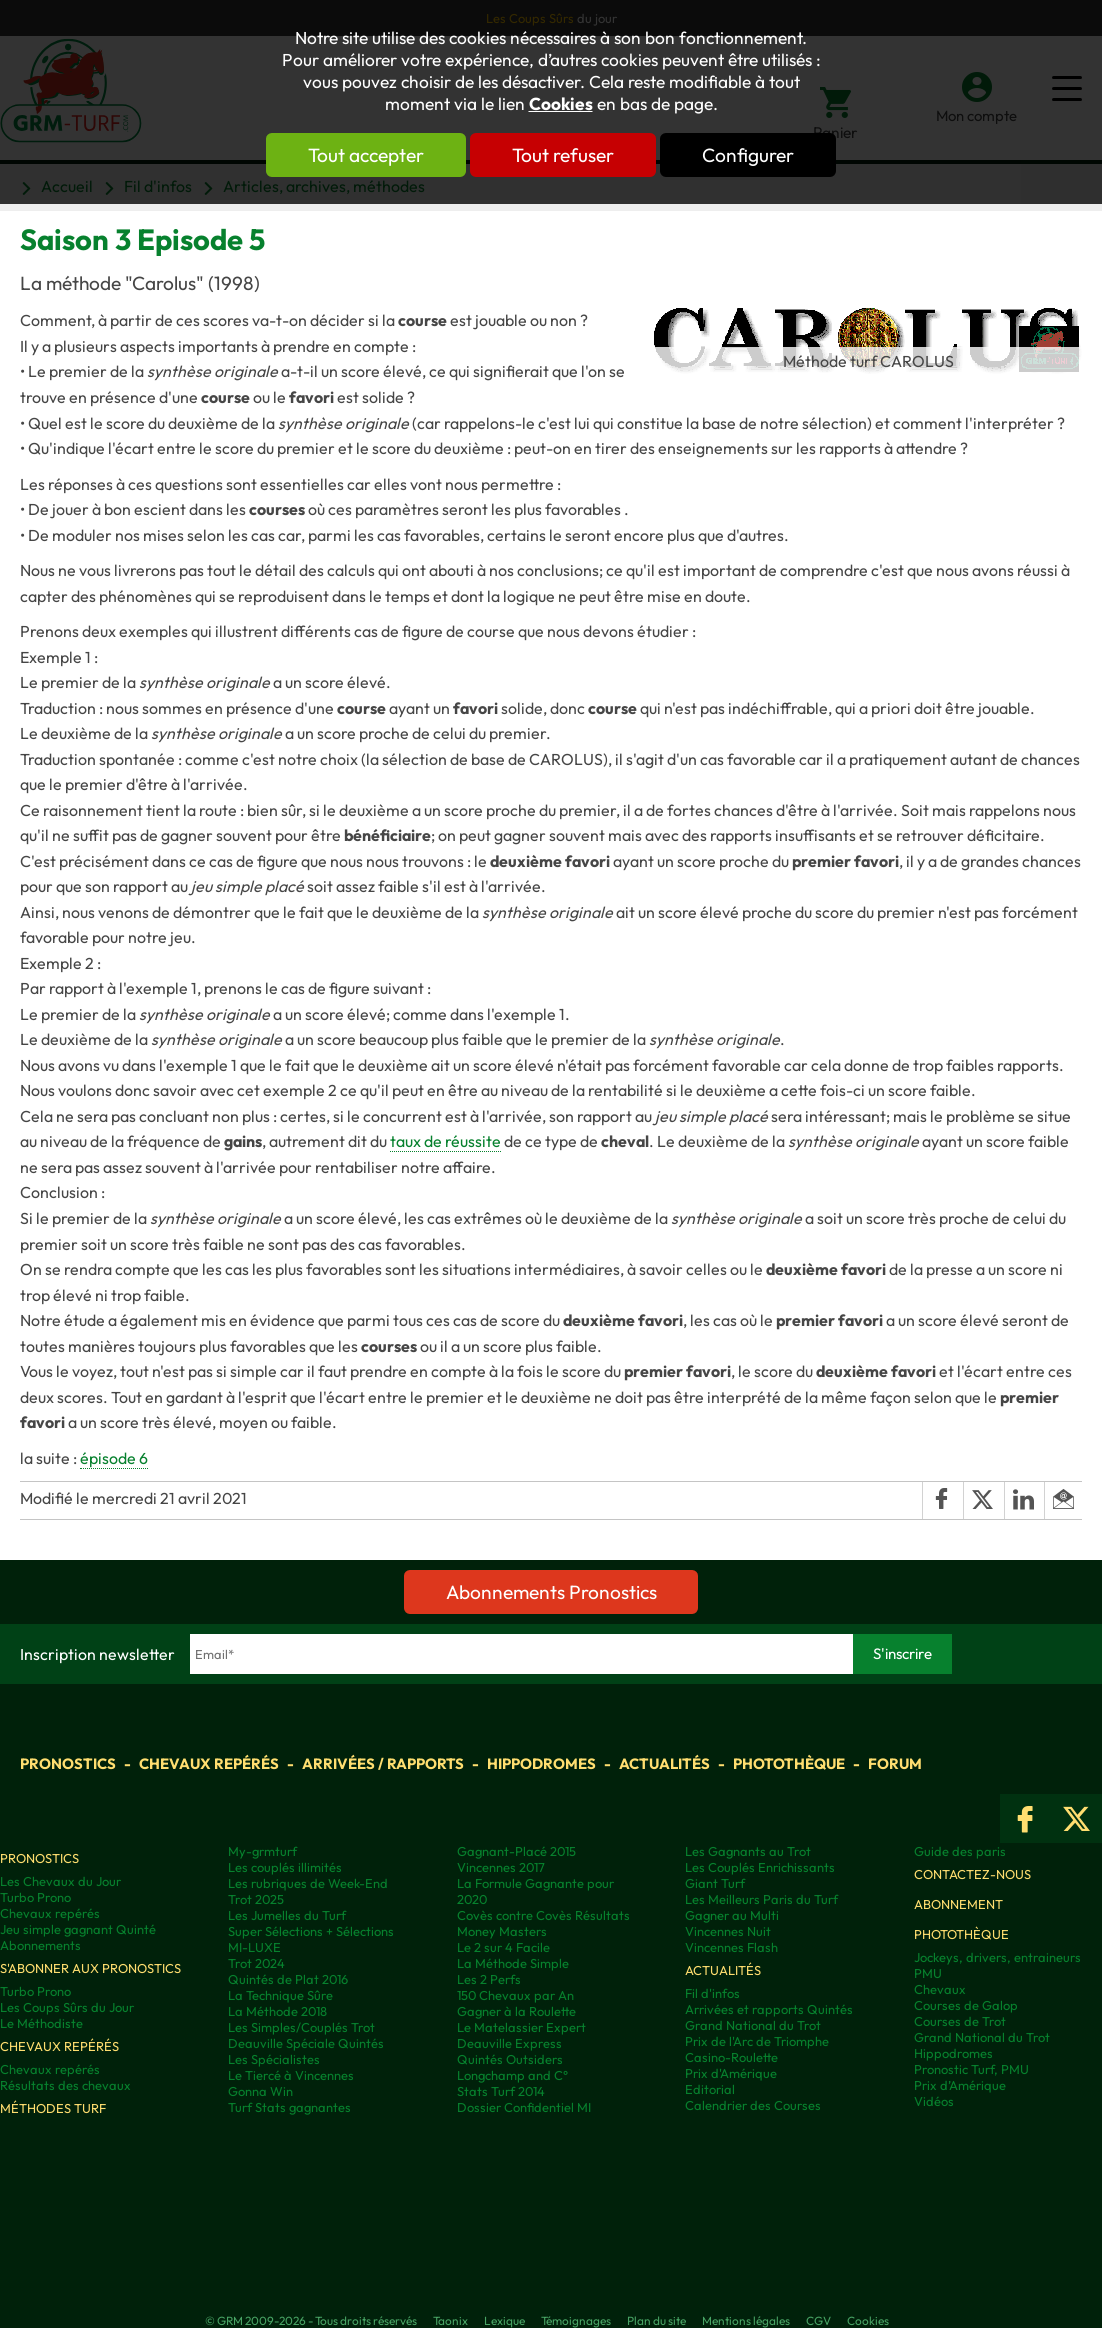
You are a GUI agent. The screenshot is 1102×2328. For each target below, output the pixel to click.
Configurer (748, 155)
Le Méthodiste (41, 2023)
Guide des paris (960, 1851)
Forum (895, 1763)
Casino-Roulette (731, 2057)
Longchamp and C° (512, 2075)
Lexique (504, 2320)
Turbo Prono (35, 1897)
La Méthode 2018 (277, 2011)
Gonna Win (260, 2091)
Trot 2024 (256, 1963)
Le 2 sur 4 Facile (503, 1947)
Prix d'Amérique (731, 2073)
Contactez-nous (972, 1874)
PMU (928, 1973)
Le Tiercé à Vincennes (291, 2075)
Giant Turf (715, 1883)
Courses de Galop (966, 2005)
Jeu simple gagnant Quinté (78, 1929)
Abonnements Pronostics (551, 1592)
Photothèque (789, 1763)
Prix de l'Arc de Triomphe (757, 2041)
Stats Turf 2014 (501, 2091)
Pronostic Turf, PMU (971, 2069)
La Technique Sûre (280, 1995)
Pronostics (68, 1763)
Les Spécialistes (274, 2059)
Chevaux (940, 1989)
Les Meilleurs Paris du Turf (761, 1899)
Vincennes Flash (731, 1947)
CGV (818, 2320)
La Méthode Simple (513, 1963)
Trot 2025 (256, 1899)
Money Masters (502, 1931)
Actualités (664, 1763)
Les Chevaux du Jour (60, 1881)
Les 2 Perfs (489, 1979)
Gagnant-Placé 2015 (516, 1851)
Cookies (561, 104)
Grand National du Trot (753, 2025)
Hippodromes (541, 1763)
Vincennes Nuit (728, 1931)
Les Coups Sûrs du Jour (67, 2007)
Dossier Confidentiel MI (524, 2107)
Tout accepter (366, 155)
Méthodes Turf (53, 2108)
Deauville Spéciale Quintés (306, 2043)
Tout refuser (563, 155)
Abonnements (40, 1945)
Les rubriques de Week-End (308, 1883)
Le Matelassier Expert (521, 2027)
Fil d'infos (712, 1993)
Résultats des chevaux (65, 2085)
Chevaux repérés (209, 1763)
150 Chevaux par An (515, 1995)
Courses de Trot (960, 2021)
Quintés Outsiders (510, 2059)
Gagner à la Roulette (516, 2011)
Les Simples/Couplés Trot (301, 2027)
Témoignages (576, 2320)
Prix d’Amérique (960, 2085)
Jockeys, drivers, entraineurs (997, 1957)
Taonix (450, 2320)
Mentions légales (746, 2320)
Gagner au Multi (732, 1915)
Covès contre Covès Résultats (543, 1915)
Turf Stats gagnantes (289, 2107)
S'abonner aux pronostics (90, 1968)
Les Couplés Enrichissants (760, 1867)
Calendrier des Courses (753, 2105)
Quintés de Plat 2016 (288, 1979)
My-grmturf (262, 1851)
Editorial (710, 2089)
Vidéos (934, 2101)
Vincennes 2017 (501, 1867)
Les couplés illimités (285, 1867)
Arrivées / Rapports (383, 1763)
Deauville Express (509, 2043)
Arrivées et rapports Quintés (769, 2009)
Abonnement (958, 1904)
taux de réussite (445, 1141)
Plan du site (656, 2320)
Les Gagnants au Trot (748, 1851)
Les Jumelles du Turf (287, 1915)
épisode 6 (114, 1458)
